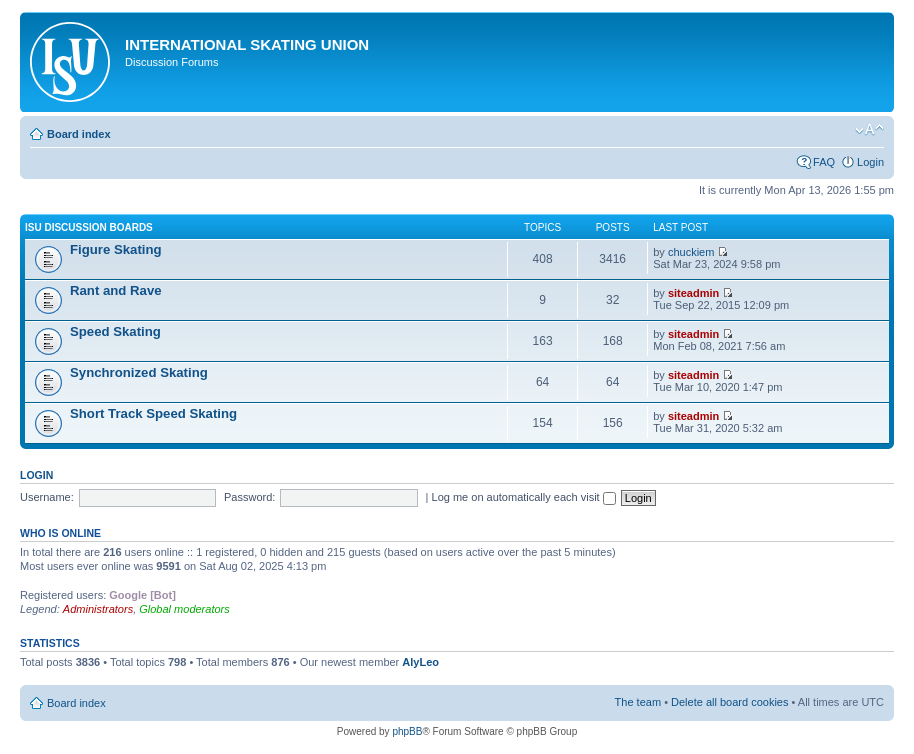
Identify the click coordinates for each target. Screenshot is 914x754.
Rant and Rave (116, 290)
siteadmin (693, 293)
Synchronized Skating (139, 372)
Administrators (98, 609)
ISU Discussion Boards (89, 227)
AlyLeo (420, 662)
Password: (249, 497)
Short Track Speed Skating (153, 413)
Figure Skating (116, 249)
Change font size (869, 130)
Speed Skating (115, 331)
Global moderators (184, 609)
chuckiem (691, 252)
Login (870, 162)
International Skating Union (247, 44)
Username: (47, 497)
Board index (79, 134)
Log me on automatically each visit (524, 497)
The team (638, 702)
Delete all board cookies (729, 702)
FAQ (824, 162)
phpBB (407, 731)
